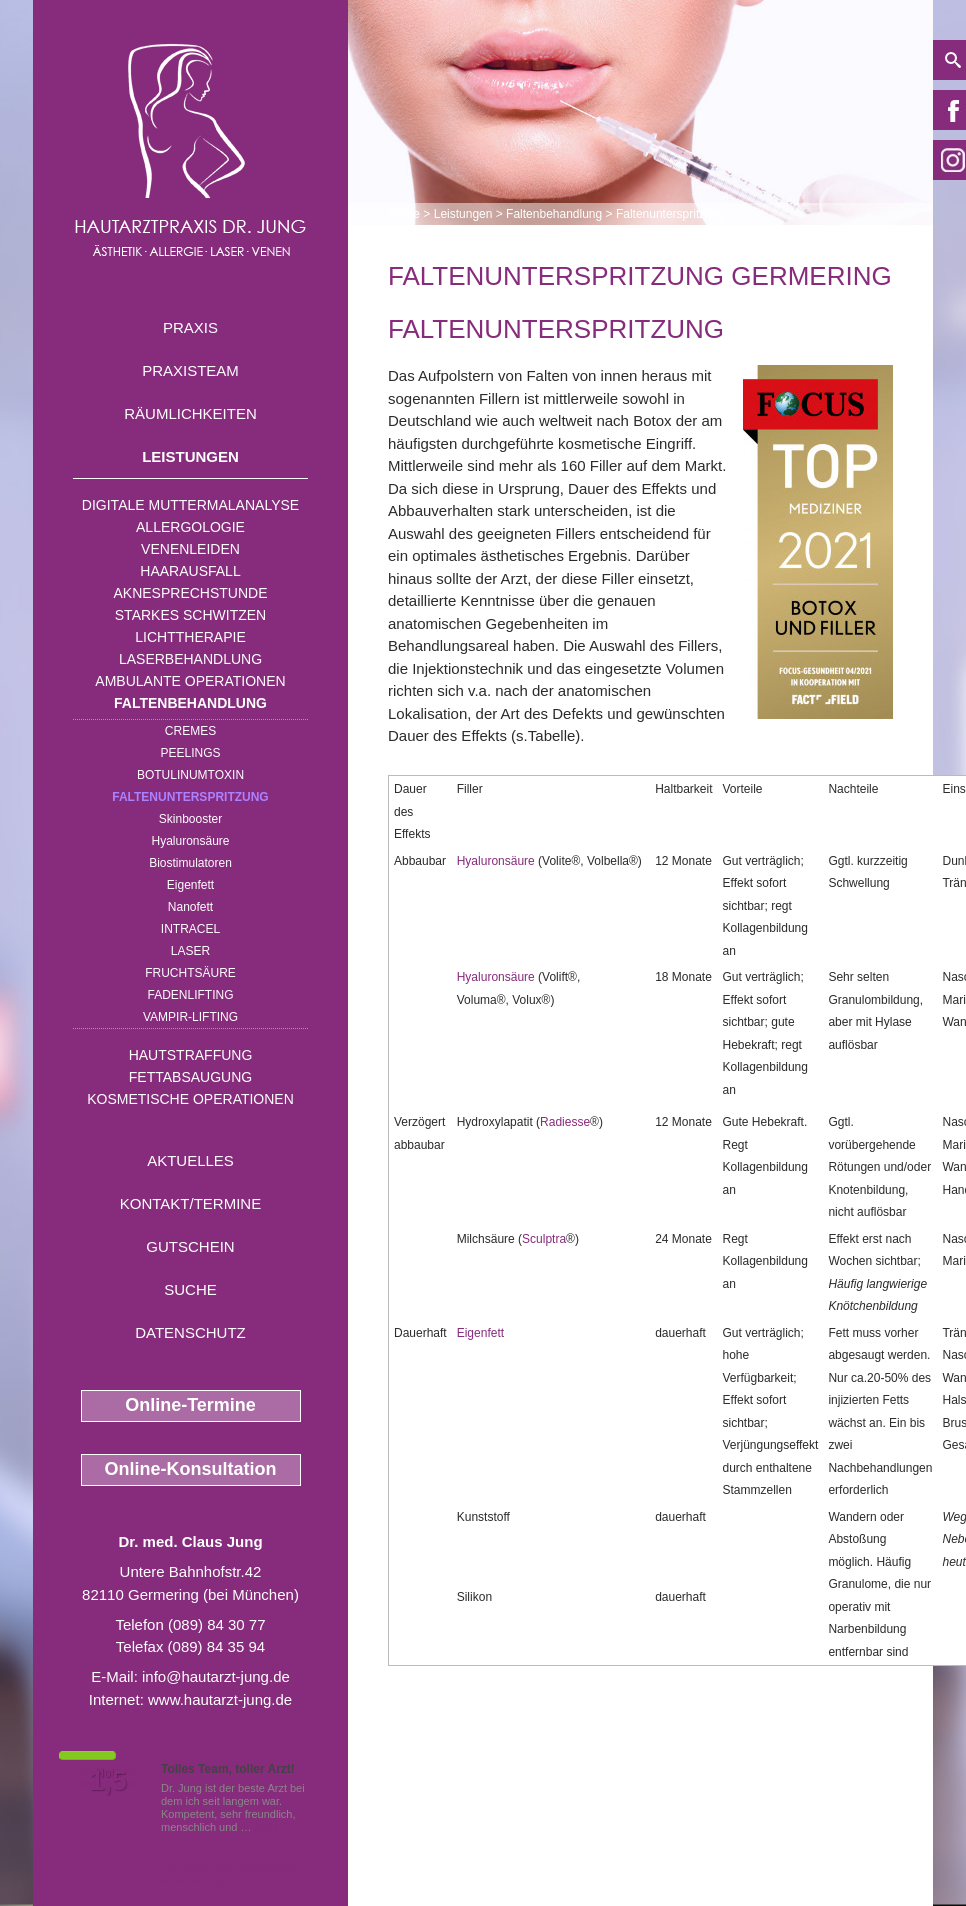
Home (404, 214)
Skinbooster (190, 819)
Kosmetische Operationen (190, 1099)
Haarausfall (190, 571)
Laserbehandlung (190, 659)
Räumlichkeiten (190, 413)
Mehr (267, 1827)
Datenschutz (190, 1332)
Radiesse (565, 1122)
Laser (190, 951)
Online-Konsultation (191, 1469)
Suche (190, 1289)
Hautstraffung (191, 1055)
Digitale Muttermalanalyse (190, 505)
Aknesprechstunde (190, 593)
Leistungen (190, 456)
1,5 (108, 1781)
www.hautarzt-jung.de (220, 1699)
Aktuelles (190, 1160)
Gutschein (190, 1246)
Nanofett (190, 907)
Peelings (190, 753)
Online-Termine (190, 1405)
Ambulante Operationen (190, 681)
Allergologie (190, 527)
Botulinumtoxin (190, 775)
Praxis (190, 327)
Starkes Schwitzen (190, 615)
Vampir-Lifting (190, 1017)
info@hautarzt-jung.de (216, 1676)
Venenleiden (190, 549)
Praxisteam (190, 370)
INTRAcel (190, 929)
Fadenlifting (190, 995)
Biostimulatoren (190, 863)
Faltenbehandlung (190, 703)
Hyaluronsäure (190, 841)
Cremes (190, 731)
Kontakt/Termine (190, 1203)
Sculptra (544, 1239)
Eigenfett (190, 885)
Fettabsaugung (190, 1077)
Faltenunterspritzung (190, 797)
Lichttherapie (190, 637)
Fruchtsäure (190, 973)
